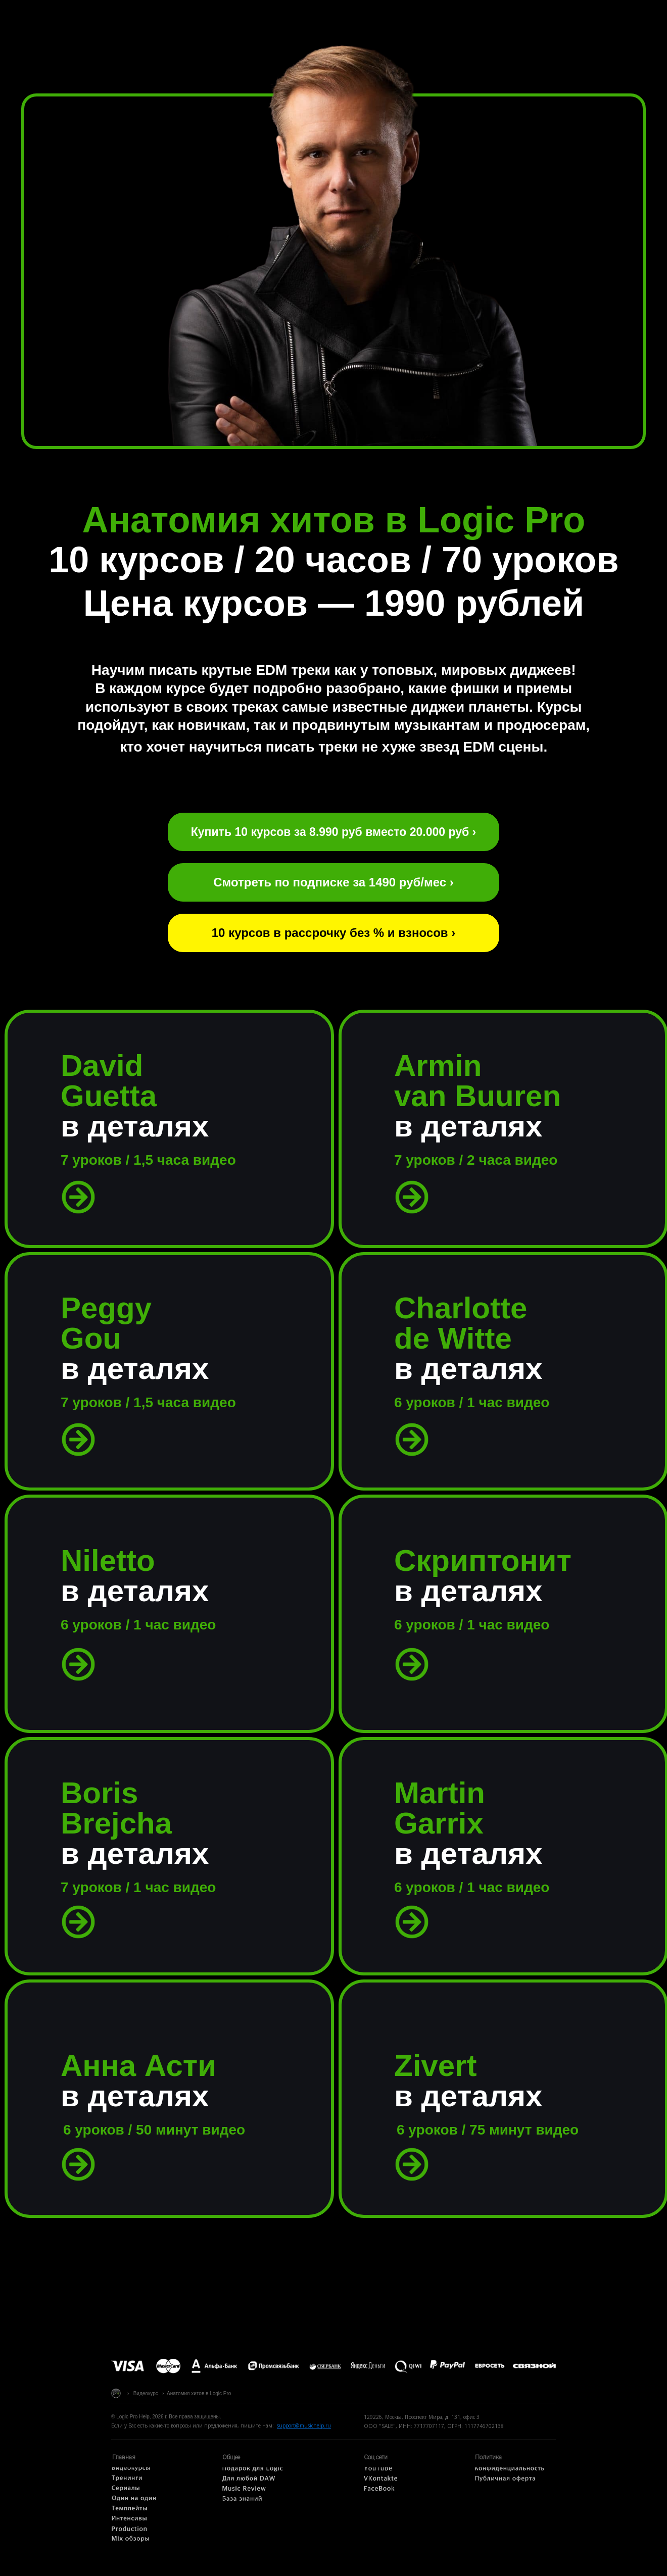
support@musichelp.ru (304, 2425)
